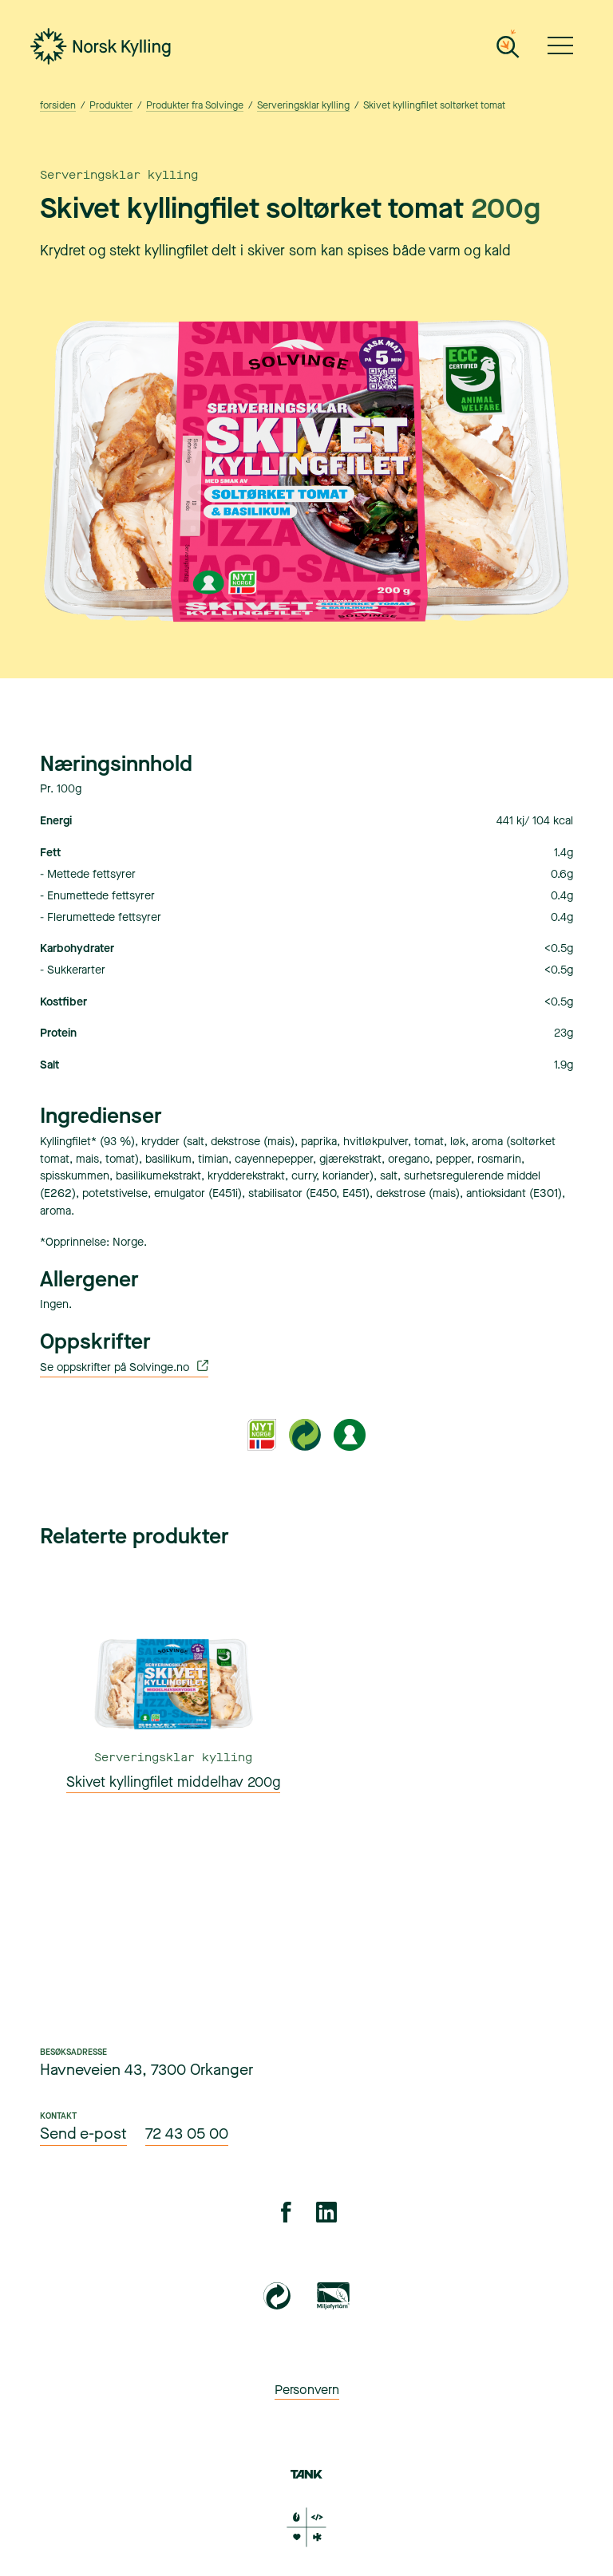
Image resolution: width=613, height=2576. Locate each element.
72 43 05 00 (186, 2134)
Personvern (307, 2389)
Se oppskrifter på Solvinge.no (124, 1367)
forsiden (57, 106)
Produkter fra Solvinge (194, 106)
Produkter (110, 106)
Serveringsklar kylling (303, 106)
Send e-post (83, 2134)
